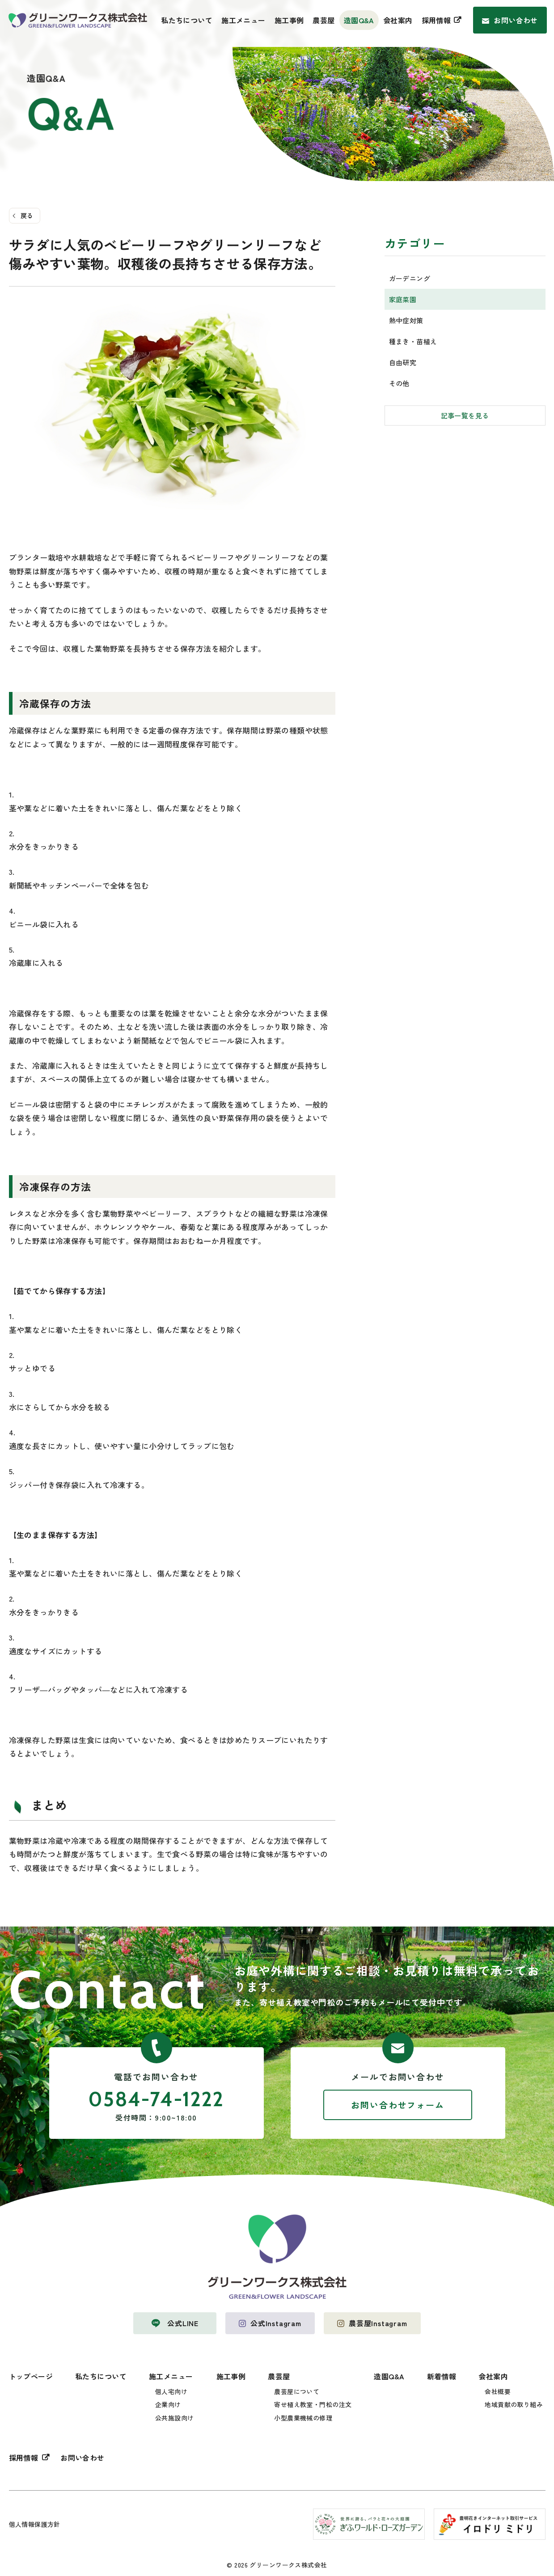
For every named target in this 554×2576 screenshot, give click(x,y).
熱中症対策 (406, 320)
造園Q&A (359, 20)
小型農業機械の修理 (303, 2417)
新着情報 (442, 2376)
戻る (27, 215)
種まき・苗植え (413, 341)
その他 (399, 383)
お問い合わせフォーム (397, 2105)
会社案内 (398, 20)
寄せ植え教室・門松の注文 (312, 2404)
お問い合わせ (516, 20)
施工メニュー (243, 20)
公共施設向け (174, 2417)
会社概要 (498, 2391)
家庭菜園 (403, 299)
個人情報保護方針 (34, 2524)
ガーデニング (410, 278)
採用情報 (436, 20)
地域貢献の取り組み (514, 2404)
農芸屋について (296, 2391)
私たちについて (186, 20)
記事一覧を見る (465, 415)
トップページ (31, 2376)
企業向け (168, 2404)
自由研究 (403, 362)
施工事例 (289, 20)
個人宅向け (171, 2391)
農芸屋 (323, 20)
